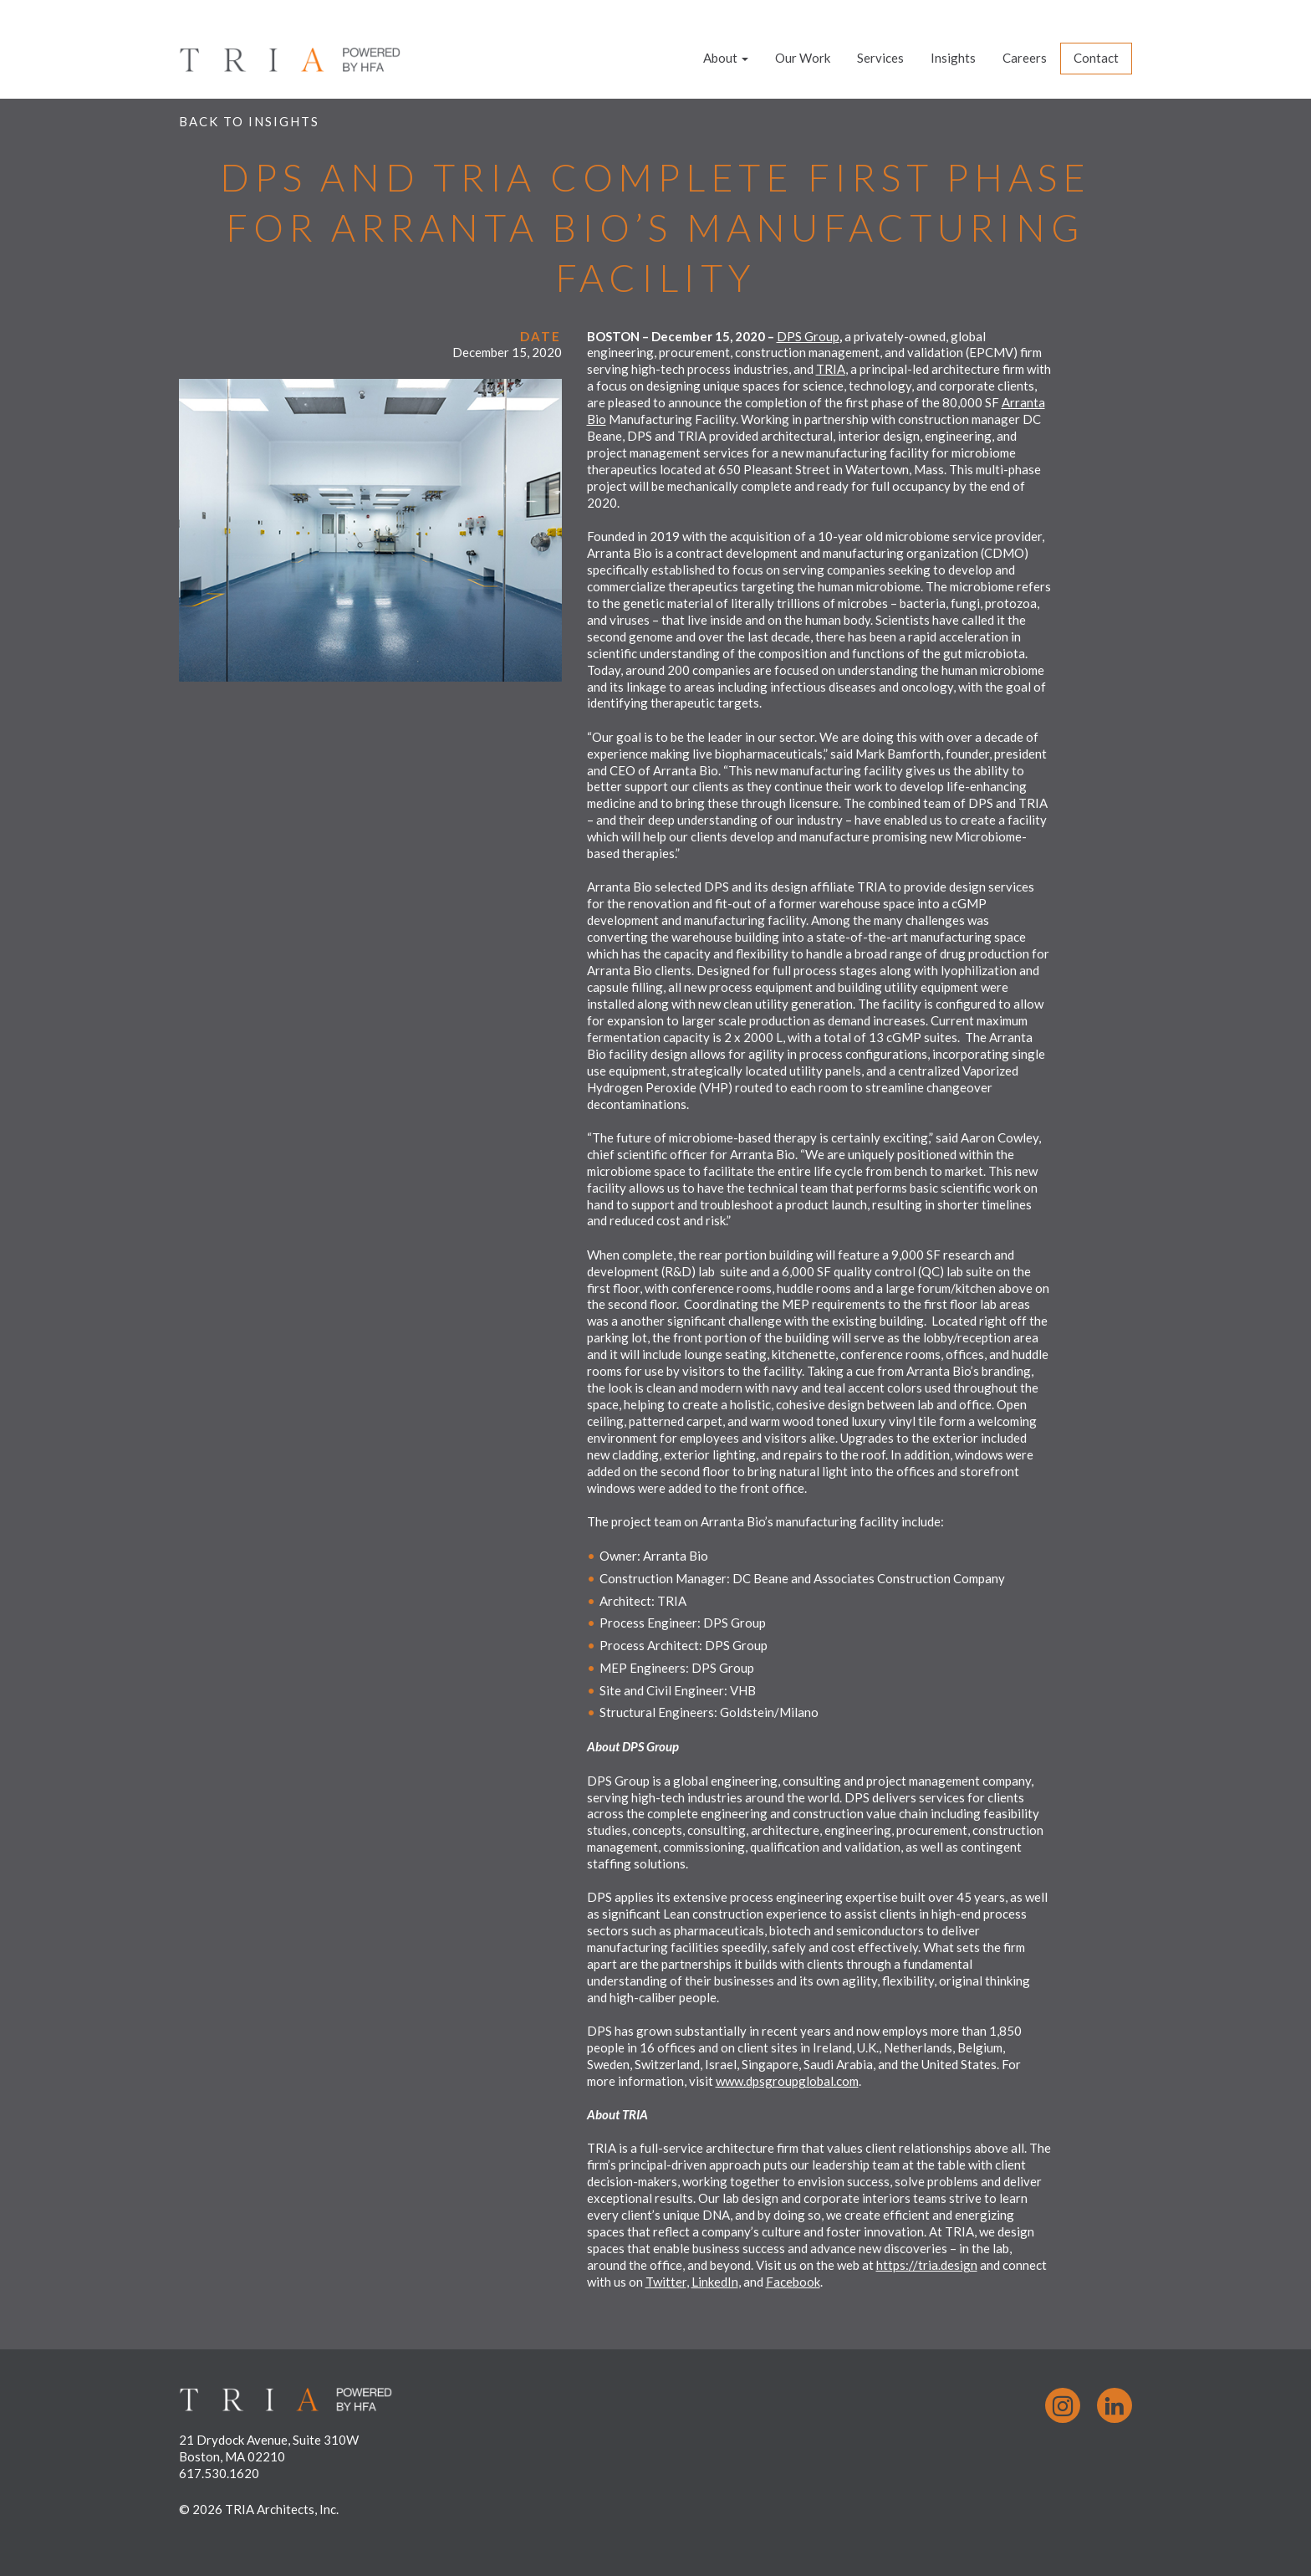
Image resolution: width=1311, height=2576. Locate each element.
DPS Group (808, 336)
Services (880, 57)
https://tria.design (926, 2264)
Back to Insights (249, 121)
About (725, 57)
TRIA (830, 368)
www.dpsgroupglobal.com (787, 2080)
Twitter (665, 2281)
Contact (1096, 57)
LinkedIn (714, 2281)
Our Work (802, 57)
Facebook (793, 2281)
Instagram (1062, 2405)
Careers (1024, 57)
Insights (953, 57)
